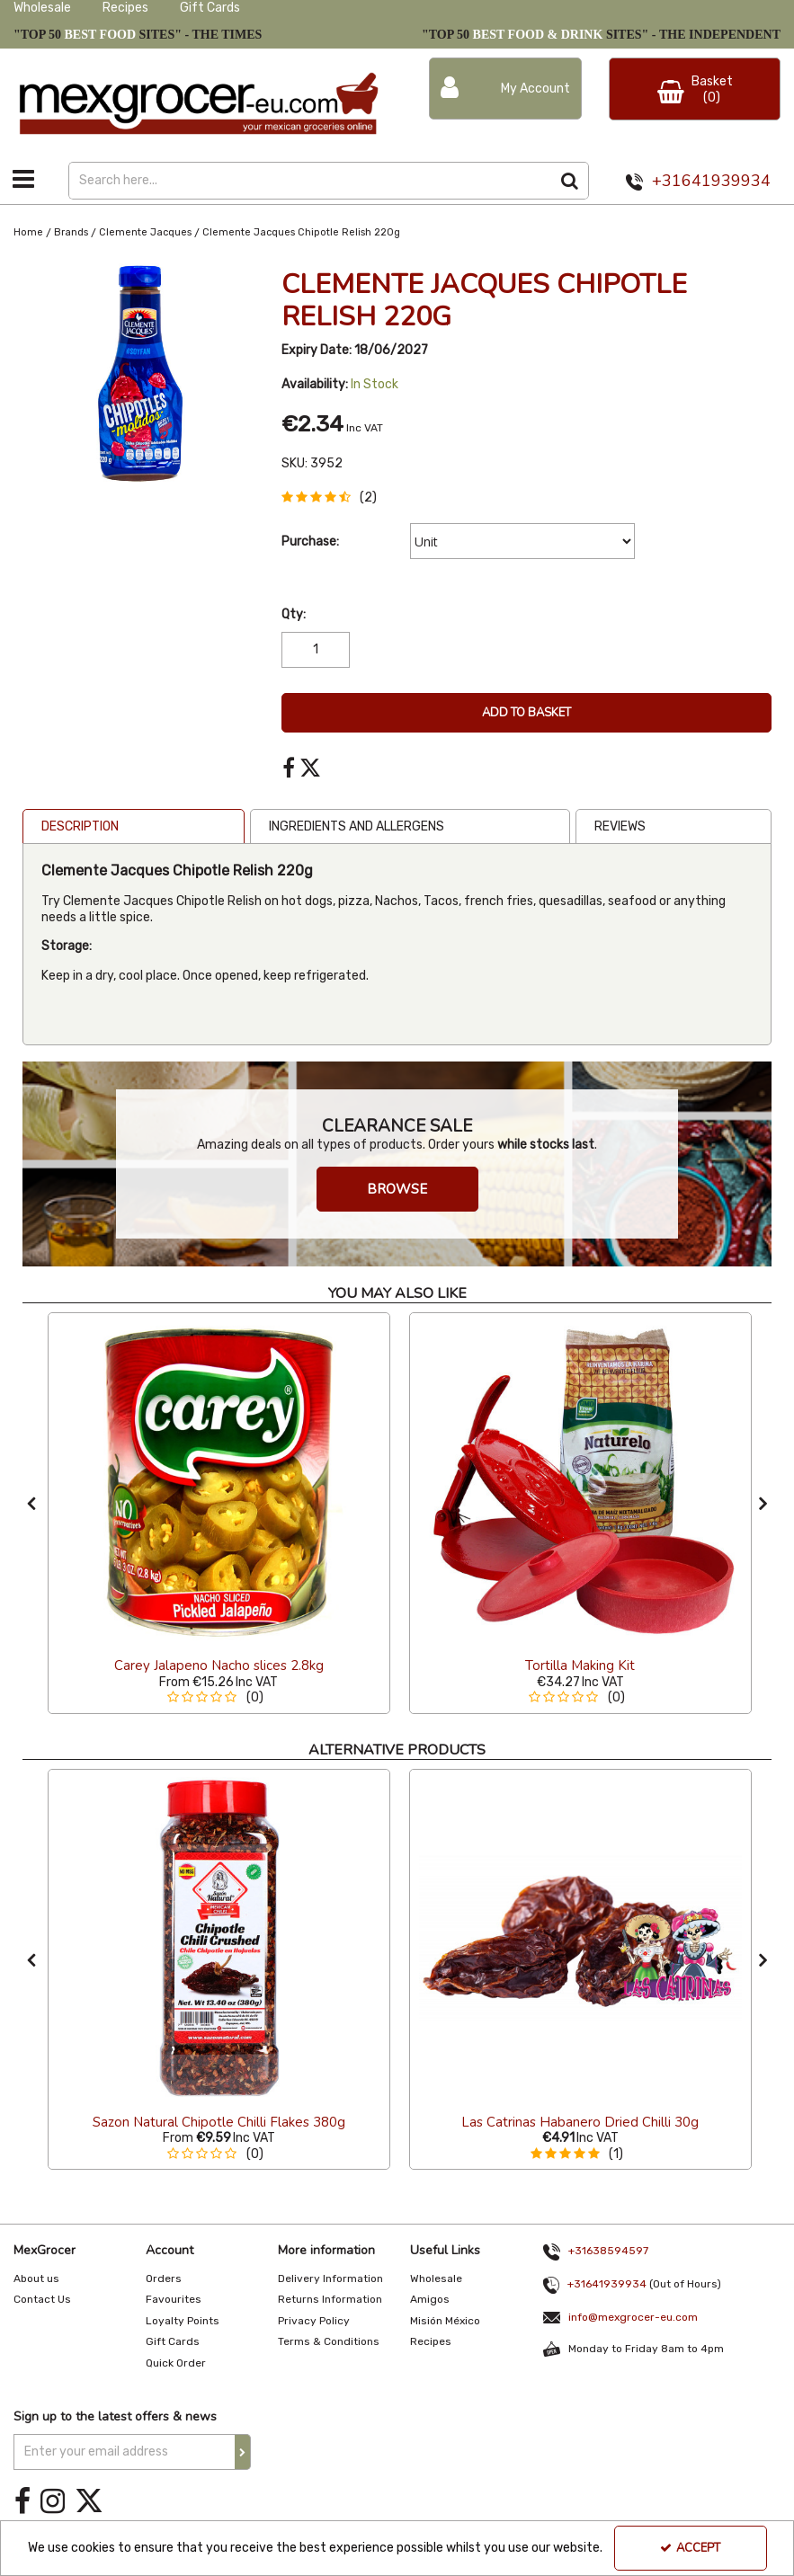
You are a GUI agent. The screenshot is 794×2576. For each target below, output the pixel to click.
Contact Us (42, 2299)
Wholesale (42, 7)
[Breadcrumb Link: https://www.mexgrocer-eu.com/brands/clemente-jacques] (145, 232)
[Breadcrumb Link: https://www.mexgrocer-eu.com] (28, 232)
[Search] (310, 181)
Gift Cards (210, 7)
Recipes (125, 7)
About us (36, 2278)
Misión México (445, 2320)
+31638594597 (608, 2250)
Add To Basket (526, 713)
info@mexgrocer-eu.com (633, 2317)
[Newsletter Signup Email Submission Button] (243, 2452)
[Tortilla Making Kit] (580, 1481)
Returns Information (330, 2299)
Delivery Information (330, 2278)
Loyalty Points (182, 2320)
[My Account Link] (506, 88)
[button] (332, 497)
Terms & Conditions (328, 2341)
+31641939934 (711, 180)
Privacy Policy (314, 2320)
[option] (219, 1513)
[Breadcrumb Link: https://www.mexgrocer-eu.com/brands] (71, 232)
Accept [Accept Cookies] (690, 2548)
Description (80, 826)
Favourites (173, 2299)
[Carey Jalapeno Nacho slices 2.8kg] (219, 1481)
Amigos (430, 2299)
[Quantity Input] (315, 650)
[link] (288, 768)
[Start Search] (570, 181)
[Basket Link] (695, 89)
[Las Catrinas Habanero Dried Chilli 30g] (580, 1938)
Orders (164, 2278)
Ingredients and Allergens (356, 826)
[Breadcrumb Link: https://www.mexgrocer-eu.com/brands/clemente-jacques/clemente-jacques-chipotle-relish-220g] (301, 232)
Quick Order (176, 2363)
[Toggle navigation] (24, 179)
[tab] (133, 827)
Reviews (620, 826)
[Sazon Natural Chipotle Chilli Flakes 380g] (219, 1938)
